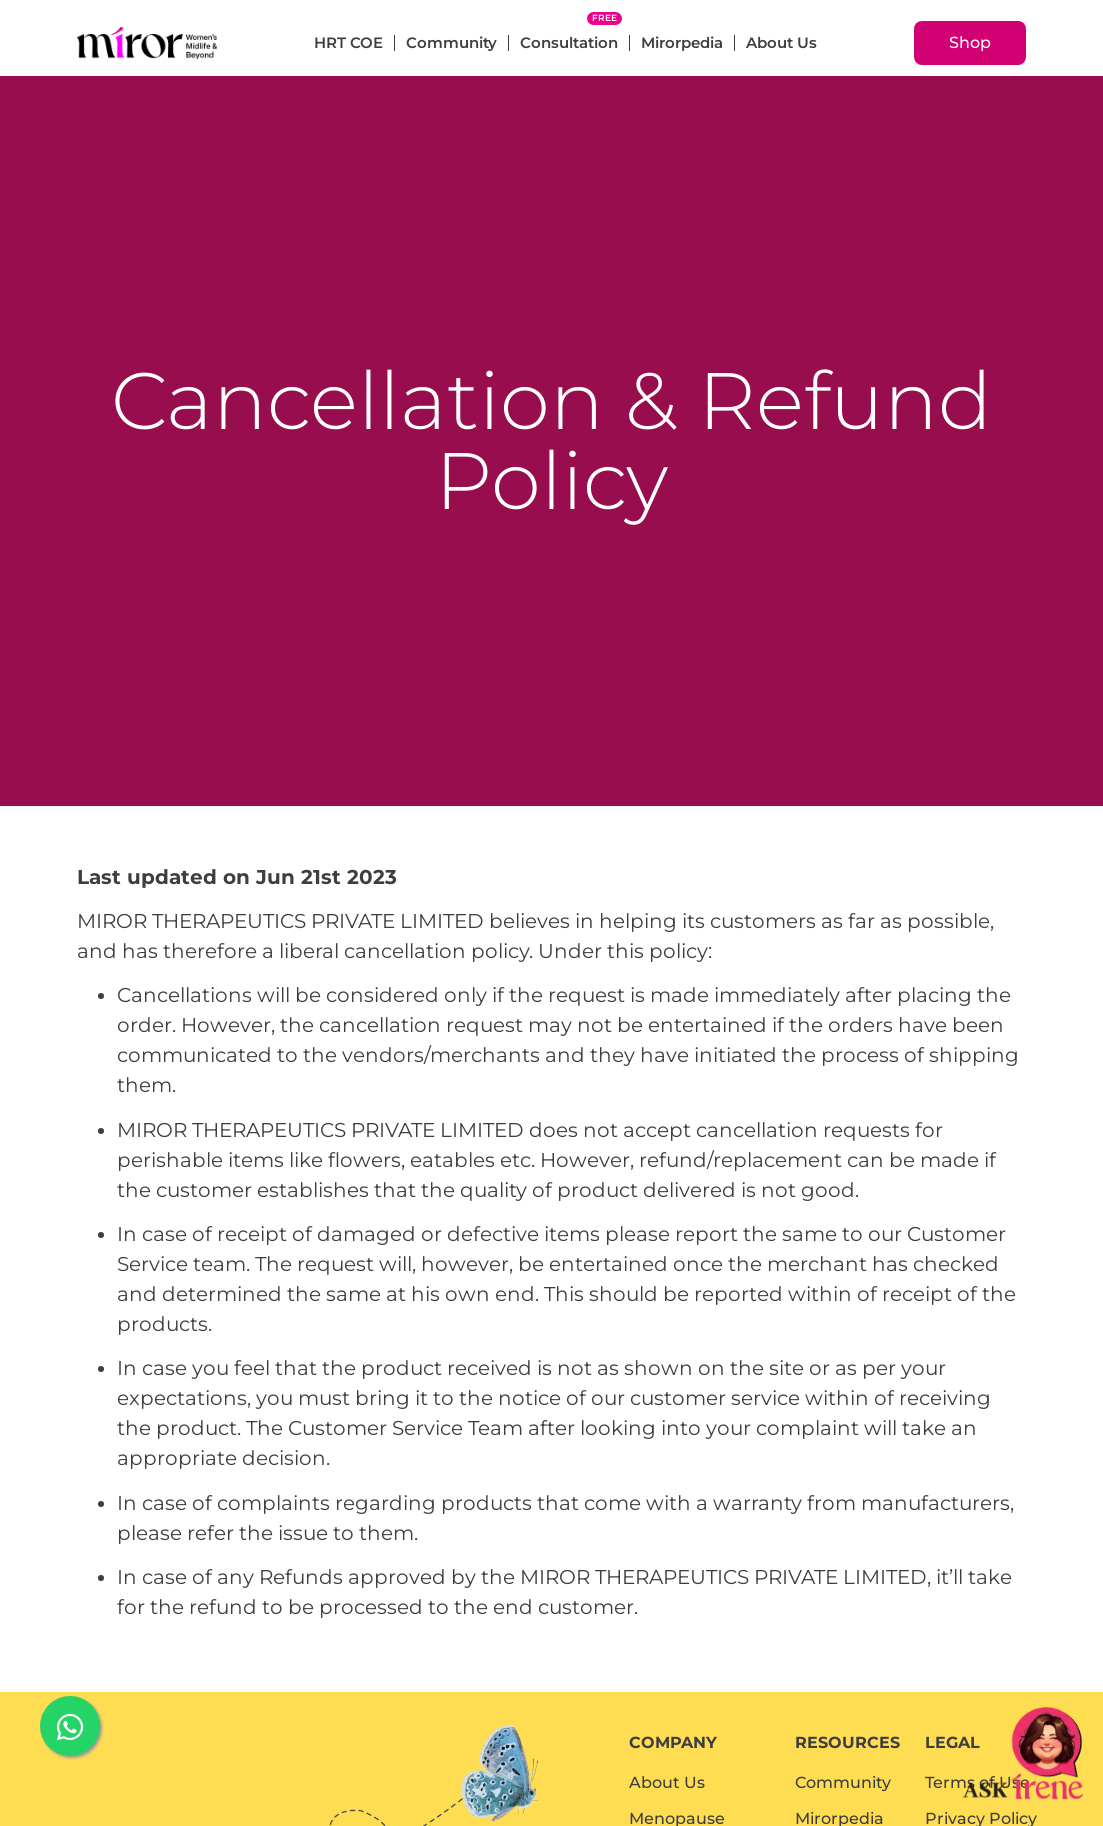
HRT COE (348, 42)
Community (451, 42)
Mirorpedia (682, 42)
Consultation (569, 42)
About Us (781, 42)
